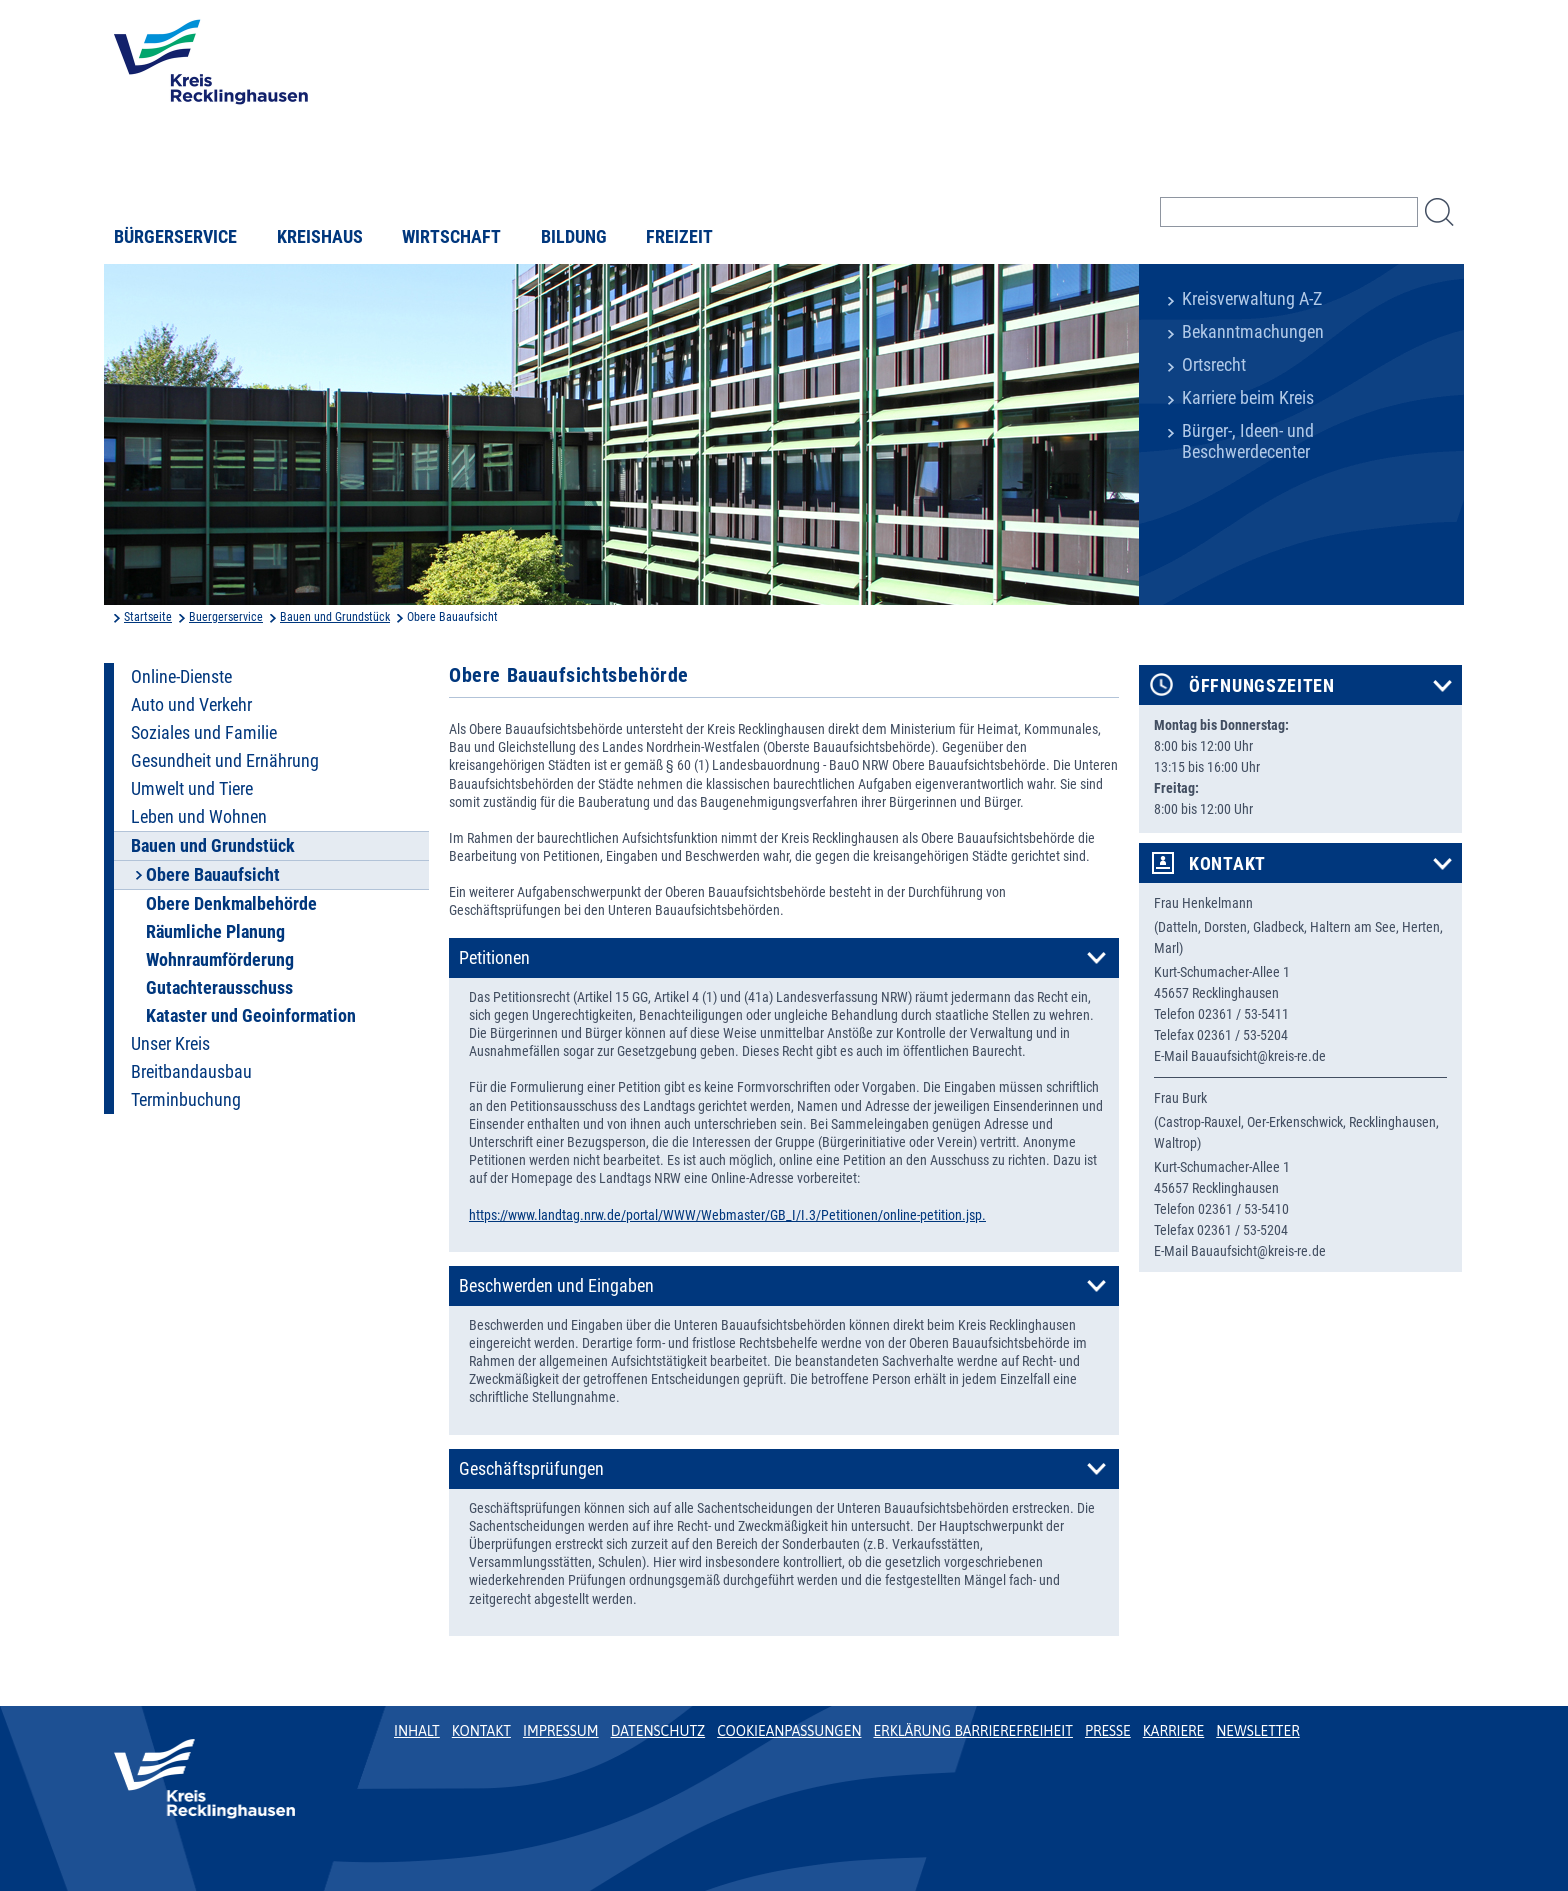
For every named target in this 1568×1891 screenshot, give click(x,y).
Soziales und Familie (204, 733)
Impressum (561, 1731)
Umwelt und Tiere (192, 789)
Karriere (1174, 1731)
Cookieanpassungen (789, 1731)
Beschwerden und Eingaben (556, 1286)
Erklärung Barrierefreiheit (972, 1731)
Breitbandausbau (191, 1072)
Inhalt (417, 1731)
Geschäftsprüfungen (531, 1469)
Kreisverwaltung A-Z (1252, 299)
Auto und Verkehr (191, 705)
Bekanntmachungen (1253, 332)
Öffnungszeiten (1262, 686)
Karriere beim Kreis (1248, 398)
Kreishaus (320, 237)
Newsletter (1257, 1731)
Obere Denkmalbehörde (231, 904)
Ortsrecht (1214, 365)
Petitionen (494, 958)
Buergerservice (226, 617)
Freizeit (679, 237)
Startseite (148, 617)
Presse (1108, 1731)
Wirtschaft (451, 237)
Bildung (574, 237)
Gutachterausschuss (219, 988)
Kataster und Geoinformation (251, 1016)
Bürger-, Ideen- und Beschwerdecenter (1248, 441)
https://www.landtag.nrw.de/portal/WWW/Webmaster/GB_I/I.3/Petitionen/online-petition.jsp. (727, 1215)
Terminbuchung (186, 1100)
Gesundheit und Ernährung (225, 761)
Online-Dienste (181, 677)
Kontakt (1227, 864)
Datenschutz (658, 1731)
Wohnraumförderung (220, 960)
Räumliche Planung (215, 932)
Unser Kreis (170, 1044)
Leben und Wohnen (199, 817)
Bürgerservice (175, 237)
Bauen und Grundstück (335, 617)
